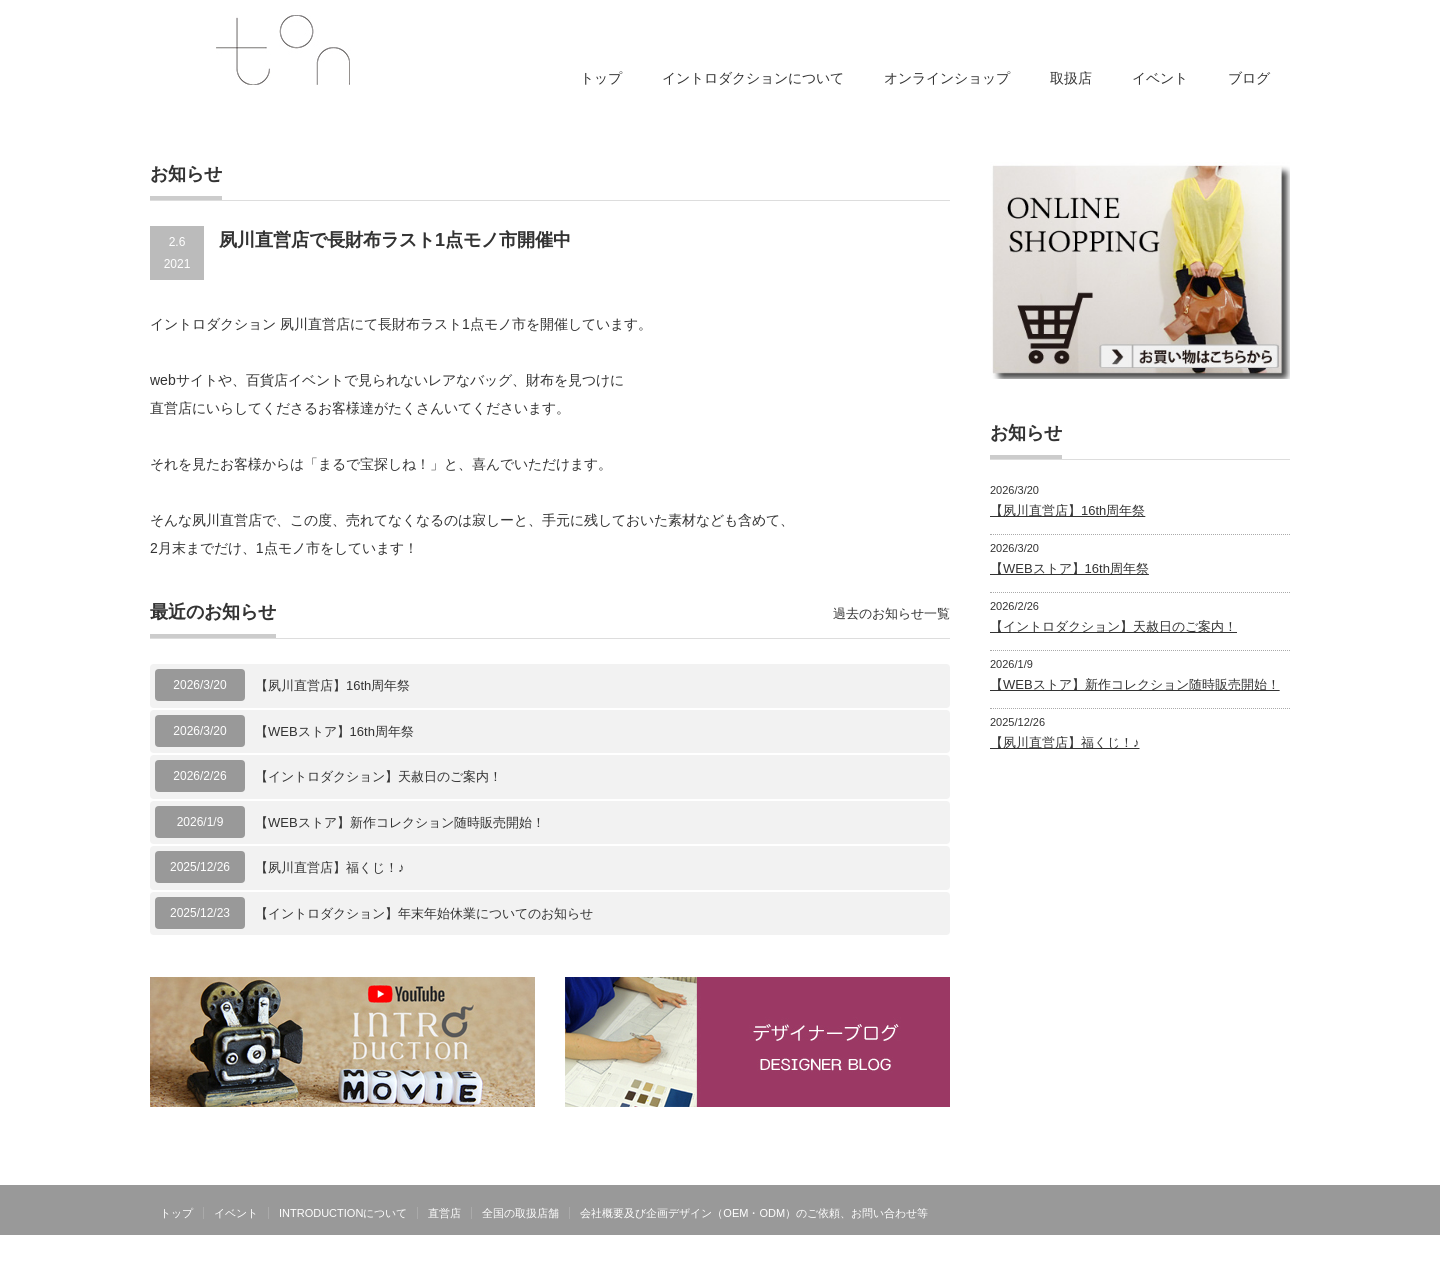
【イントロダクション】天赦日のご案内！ (378, 776)
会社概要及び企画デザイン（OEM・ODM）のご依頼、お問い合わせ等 (754, 1213)
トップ (601, 78)
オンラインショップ (947, 78)
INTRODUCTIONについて (343, 1213)
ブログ (1249, 78)
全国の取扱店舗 (520, 1213)
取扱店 (1071, 78)
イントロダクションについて (753, 78)
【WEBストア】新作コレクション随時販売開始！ (400, 822)
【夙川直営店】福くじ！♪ (330, 867)
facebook (1278, 1212)
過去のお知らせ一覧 (891, 613)
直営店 (444, 1213)
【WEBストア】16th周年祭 (334, 731)
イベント (1160, 78)
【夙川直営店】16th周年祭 (332, 685)
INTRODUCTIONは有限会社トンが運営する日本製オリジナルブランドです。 (1082, 1257)
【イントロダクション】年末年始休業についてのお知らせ (424, 913)
